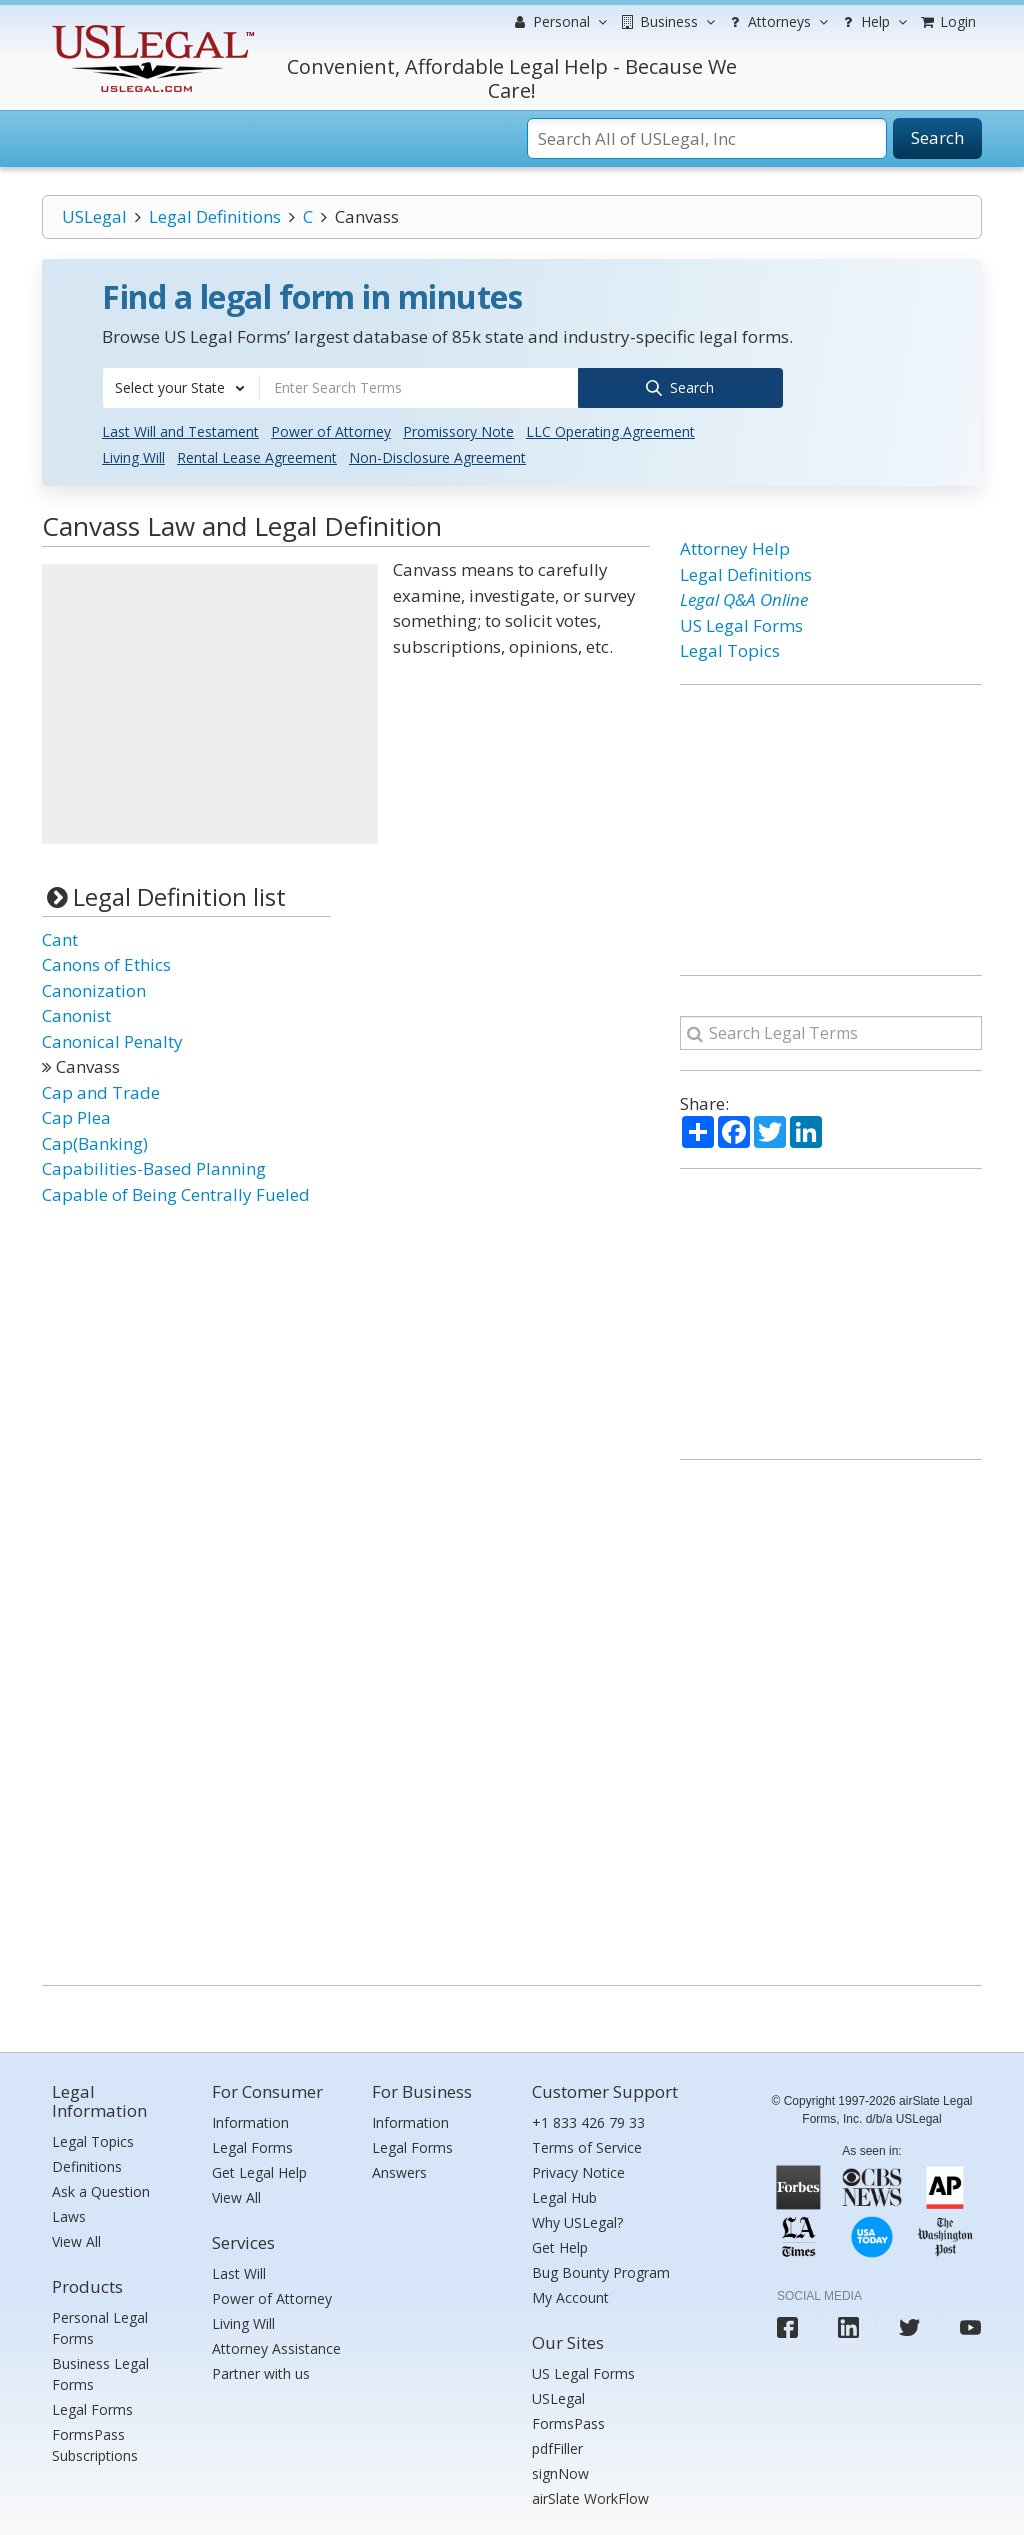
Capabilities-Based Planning (154, 1165)
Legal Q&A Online (744, 597)
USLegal (94, 216)
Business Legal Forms (100, 2371)
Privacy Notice (578, 2169)
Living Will (133, 455)
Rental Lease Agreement (257, 455)
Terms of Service (587, 2144)
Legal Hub (564, 2194)
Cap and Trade (101, 1089)
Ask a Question (101, 2188)
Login (947, 21)
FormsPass (568, 2420)
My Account (570, 2294)
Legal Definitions (215, 216)
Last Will (239, 2270)
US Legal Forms (741, 622)
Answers (399, 2169)
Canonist (76, 1012)
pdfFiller (557, 2445)
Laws (69, 2213)
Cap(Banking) (95, 1140)
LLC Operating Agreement (610, 429)
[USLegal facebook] (787, 2324)
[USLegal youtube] (970, 2324)
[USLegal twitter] (909, 2324)
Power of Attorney (331, 429)
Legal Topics (730, 648)
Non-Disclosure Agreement (437, 455)
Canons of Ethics (106, 961)
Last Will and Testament (180, 429)
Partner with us (261, 2370)
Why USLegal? (577, 2219)
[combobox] (181, 388)
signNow (560, 2470)
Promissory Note (458, 429)
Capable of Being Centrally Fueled (176, 1191)
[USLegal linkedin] (848, 2324)
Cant (60, 936)
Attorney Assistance (276, 2345)
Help (872, 22)
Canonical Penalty (112, 1038)
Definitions (87, 2163)
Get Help (560, 2244)
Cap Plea (76, 1114)
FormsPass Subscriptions (95, 2442)
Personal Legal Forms (100, 2325)
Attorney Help (735, 546)
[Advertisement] (210, 702)
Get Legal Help (259, 2169)
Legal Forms (92, 2406)
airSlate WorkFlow (590, 2495)
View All (76, 2238)
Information (250, 2119)
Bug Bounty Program (601, 2269)
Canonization (94, 987)
